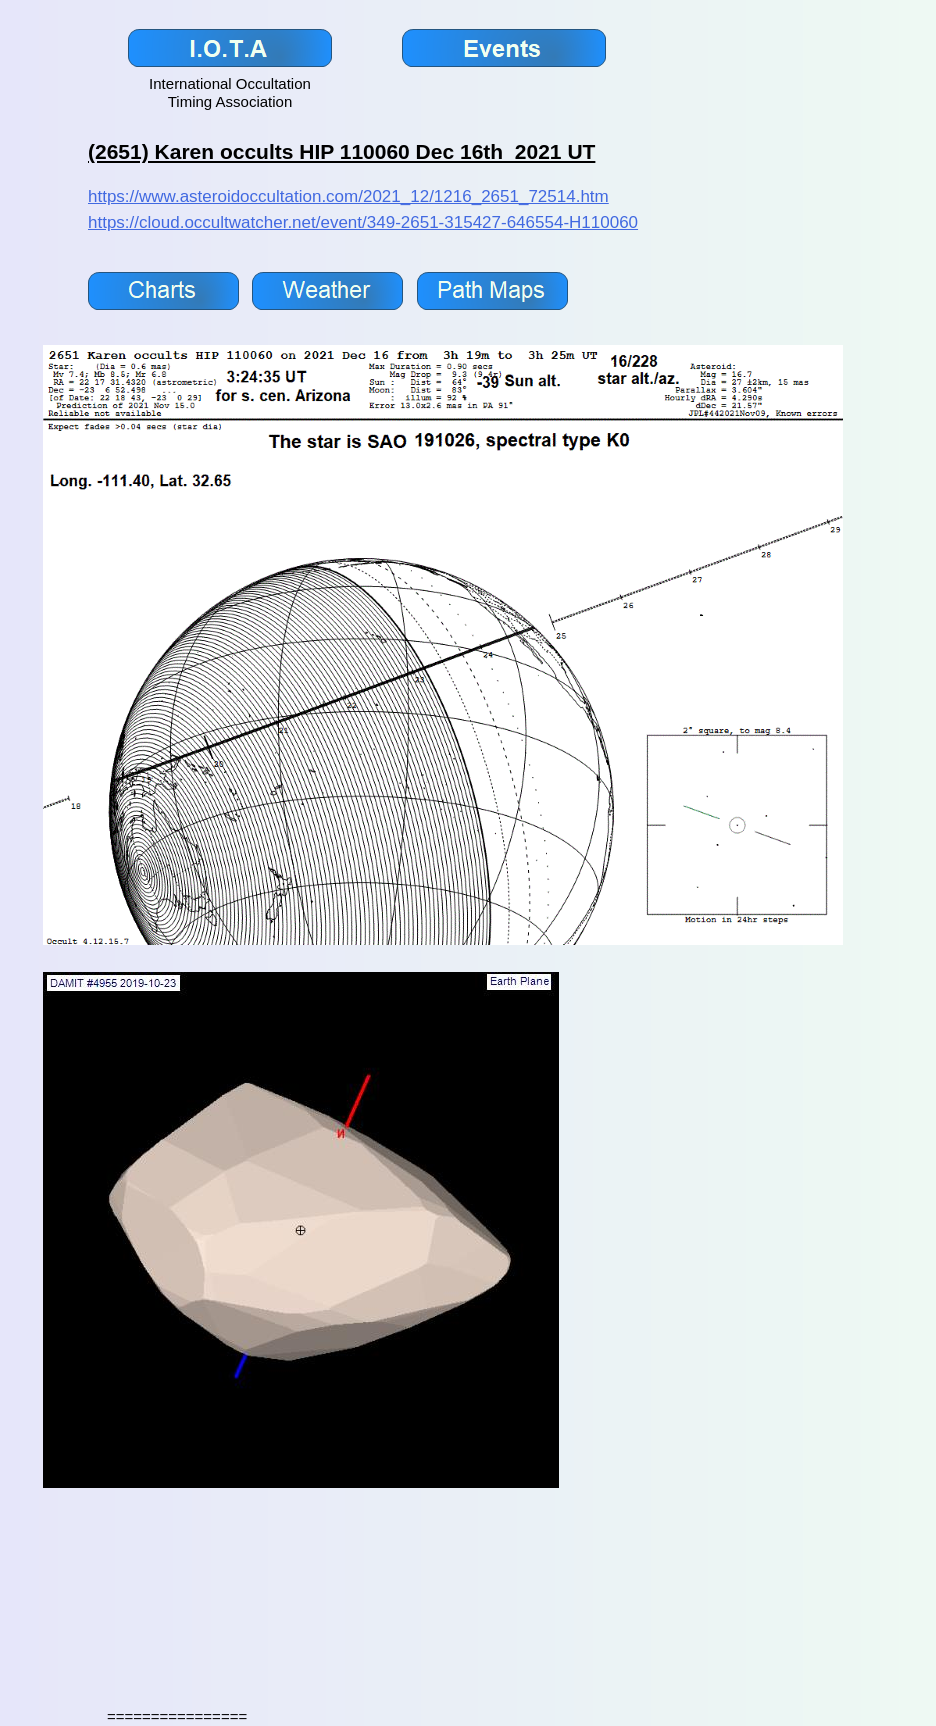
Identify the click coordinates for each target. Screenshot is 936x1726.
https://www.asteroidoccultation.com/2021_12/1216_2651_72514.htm (348, 196)
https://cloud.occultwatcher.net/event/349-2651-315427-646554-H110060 (363, 222)
